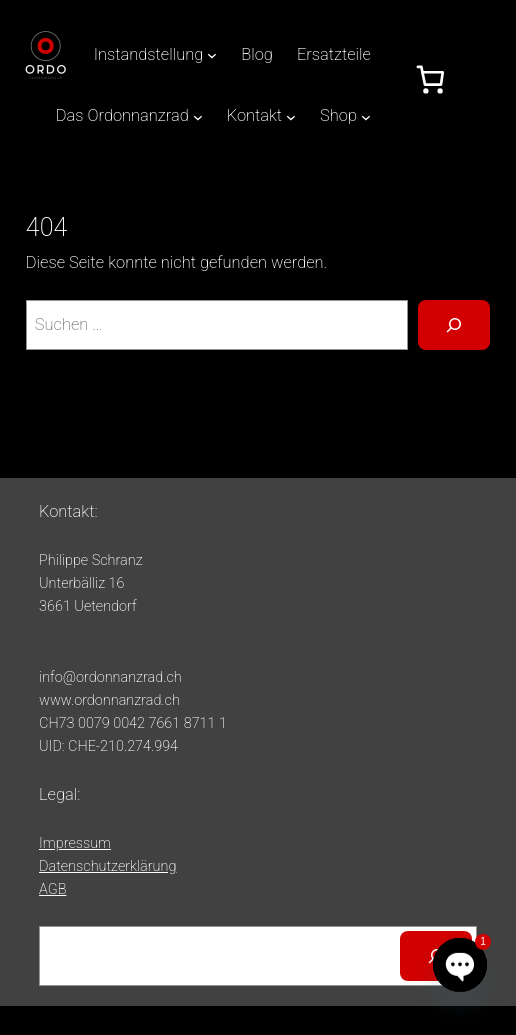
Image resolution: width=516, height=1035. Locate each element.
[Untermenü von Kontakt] (291, 116)
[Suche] (454, 325)
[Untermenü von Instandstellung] (212, 55)
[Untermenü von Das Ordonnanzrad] (198, 116)
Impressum (75, 843)
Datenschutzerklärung (107, 866)
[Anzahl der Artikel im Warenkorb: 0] (430, 79)
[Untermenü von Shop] (366, 116)
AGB (52, 889)
